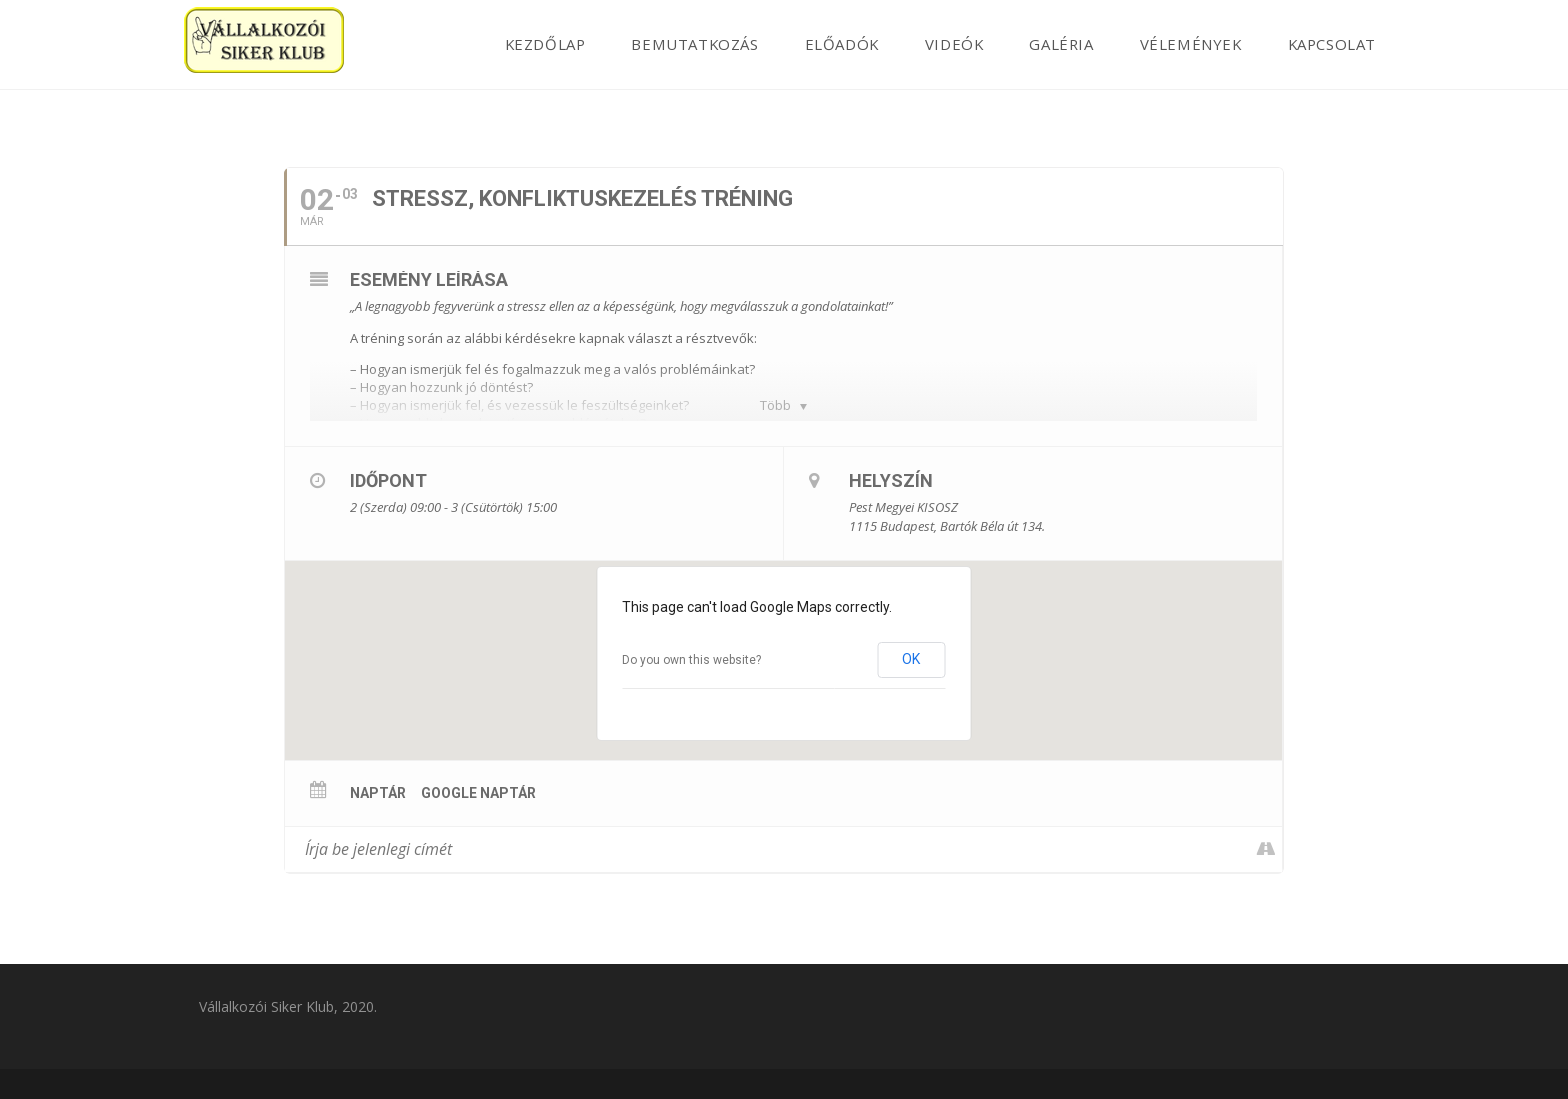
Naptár (378, 793)
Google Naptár (478, 793)
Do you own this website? (691, 660)
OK (911, 659)
